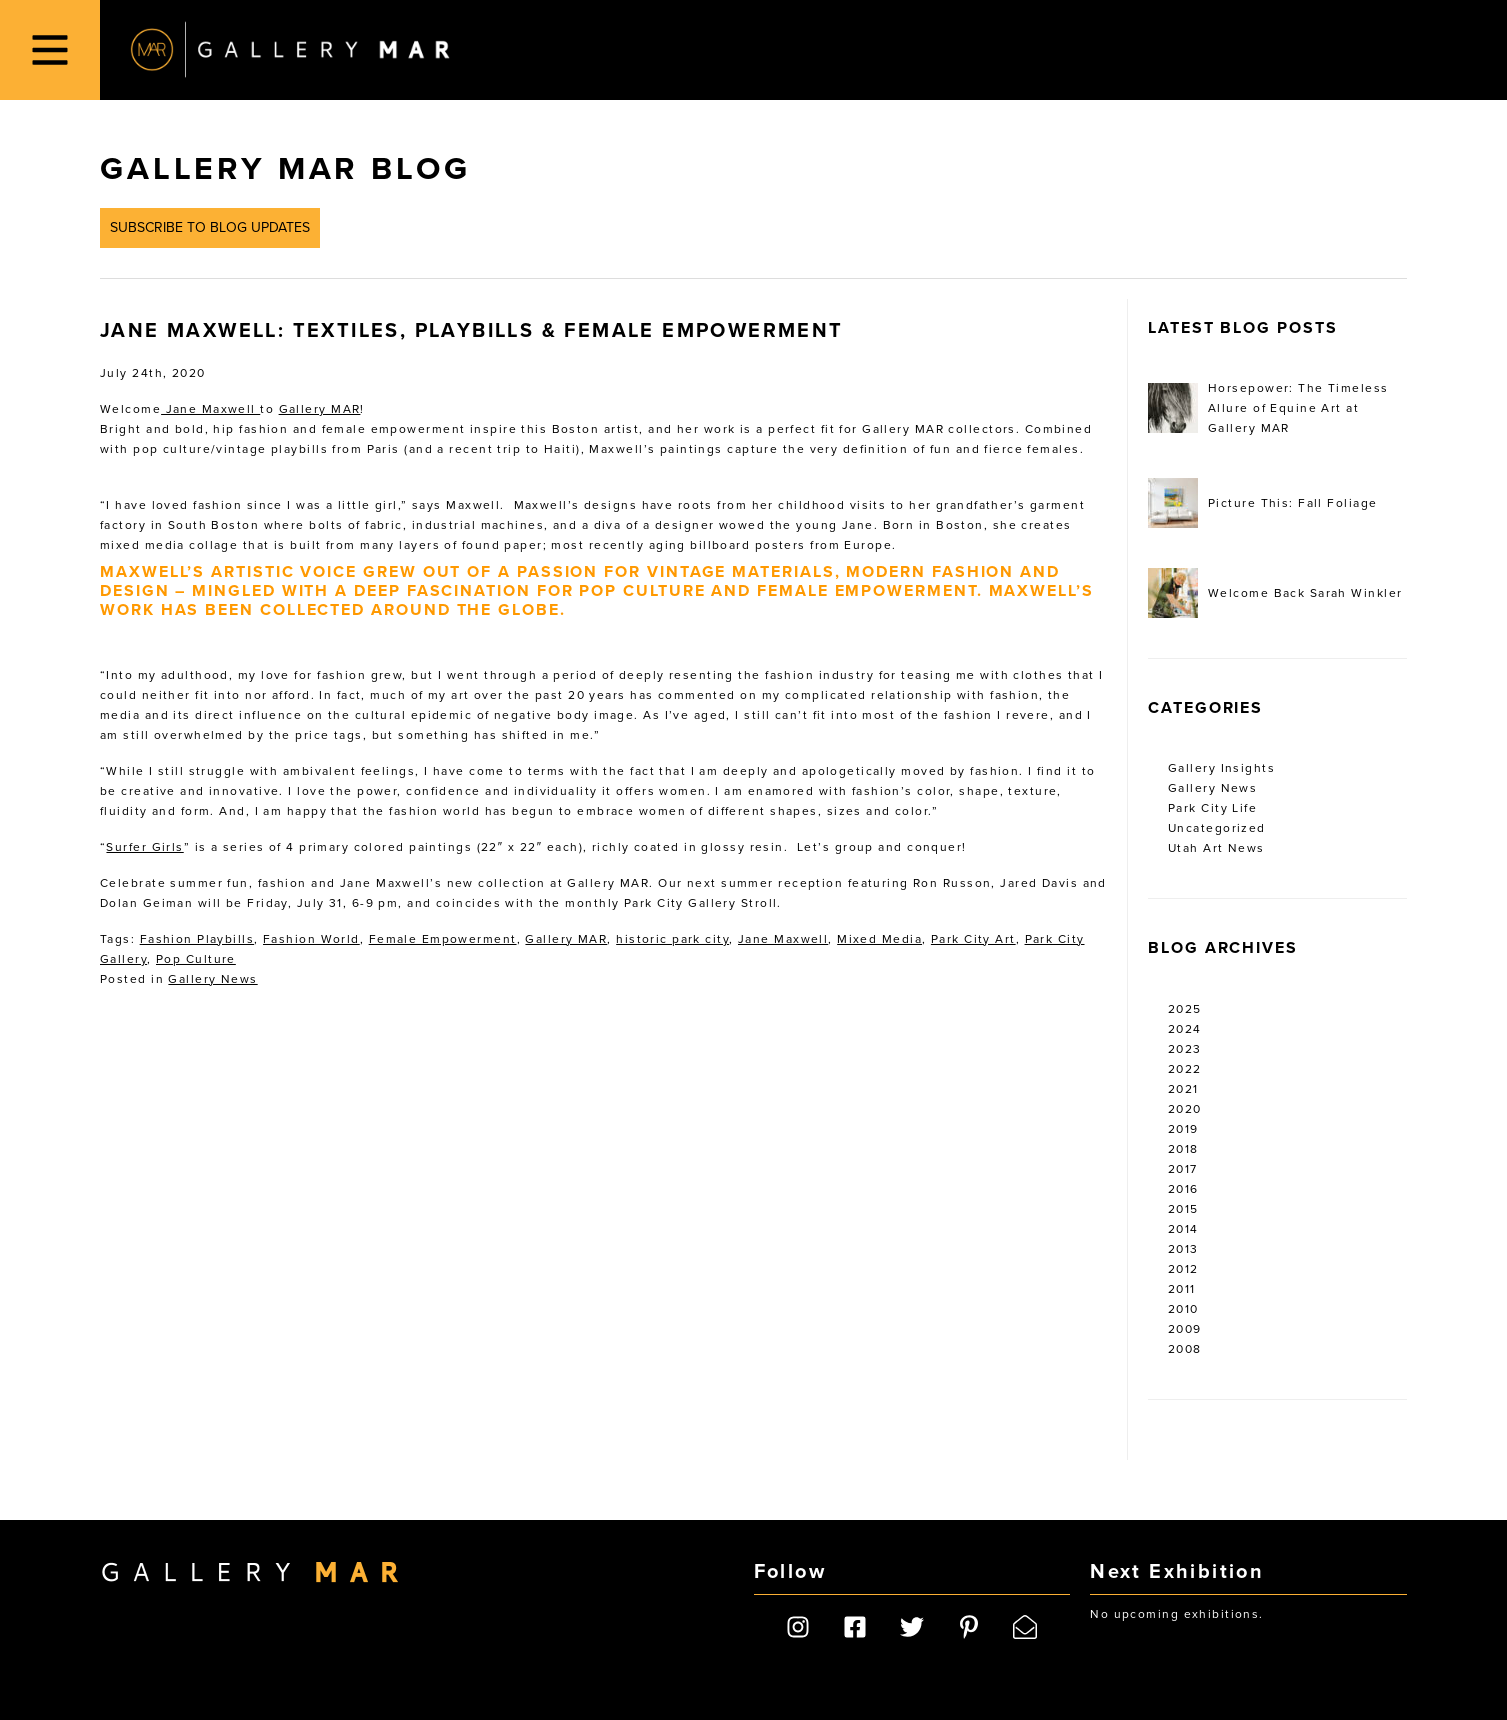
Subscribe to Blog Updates (210, 227)
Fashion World (311, 939)
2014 (1183, 1229)
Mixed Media (879, 939)
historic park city (672, 939)
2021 (1183, 1089)
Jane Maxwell (210, 409)
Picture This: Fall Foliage (1262, 503)
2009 (1185, 1329)
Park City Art (973, 939)
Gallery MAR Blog (285, 169)
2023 (1185, 1049)
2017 (1183, 1169)
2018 (1183, 1149)
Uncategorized (1217, 828)
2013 (1183, 1249)
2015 (1183, 1209)
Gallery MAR (290, 50)
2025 (1185, 1009)
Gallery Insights (1221, 768)
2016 (1183, 1189)
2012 (1183, 1269)
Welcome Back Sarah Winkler (1275, 593)
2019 (1183, 1129)
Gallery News (212, 979)
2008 (1185, 1349)
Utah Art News (1216, 848)
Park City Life (1212, 808)
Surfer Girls (144, 847)
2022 (1185, 1069)
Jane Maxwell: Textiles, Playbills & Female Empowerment (472, 331)
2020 (1185, 1109)
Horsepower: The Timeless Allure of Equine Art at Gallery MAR (1268, 408)
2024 (1185, 1029)
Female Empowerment (443, 939)
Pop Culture (196, 959)
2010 (1183, 1309)
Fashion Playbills (197, 939)
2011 (1182, 1289)
